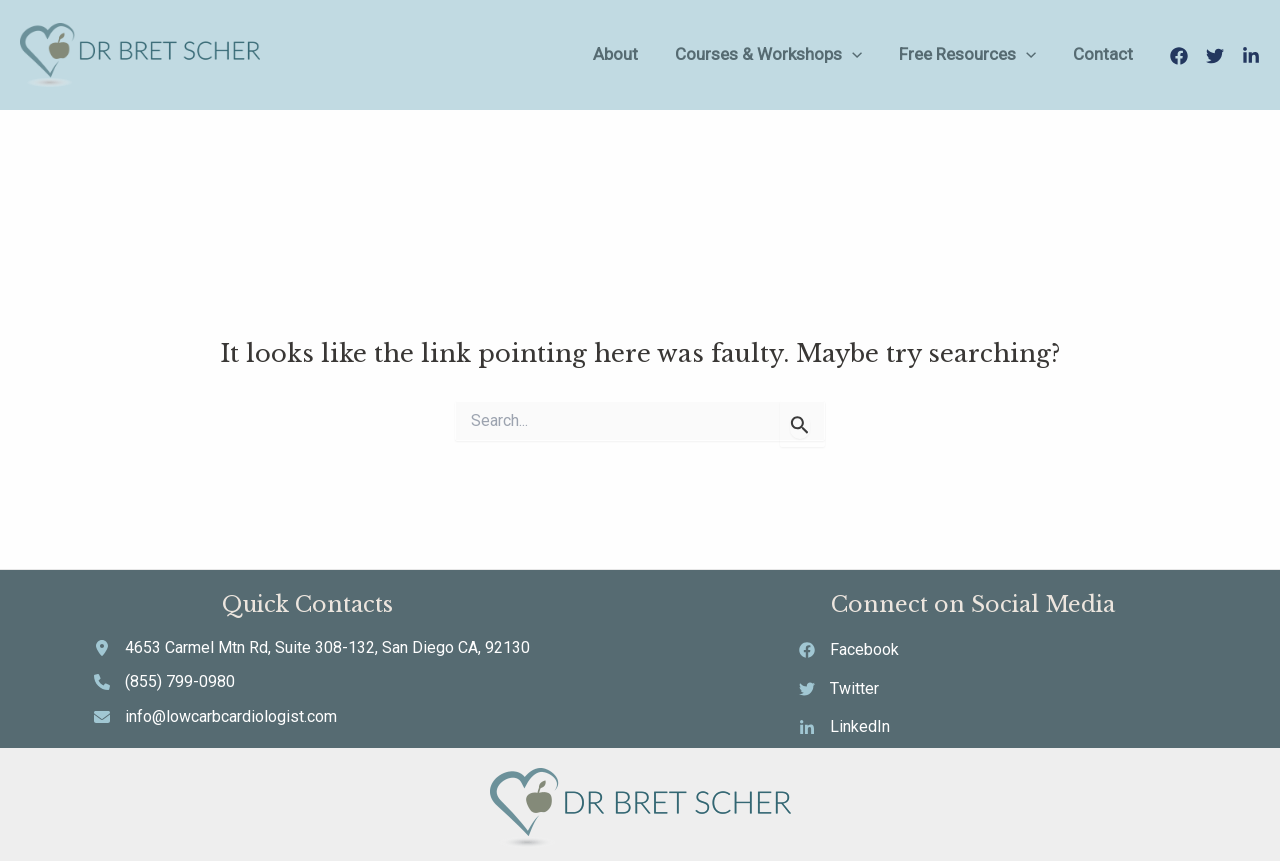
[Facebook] (1179, 56)
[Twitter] (1215, 56)
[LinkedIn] (1251, 56)
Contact (1115, 54)
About (678, 54)
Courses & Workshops (814, 54)
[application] (898, 54)
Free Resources (996, 54)
